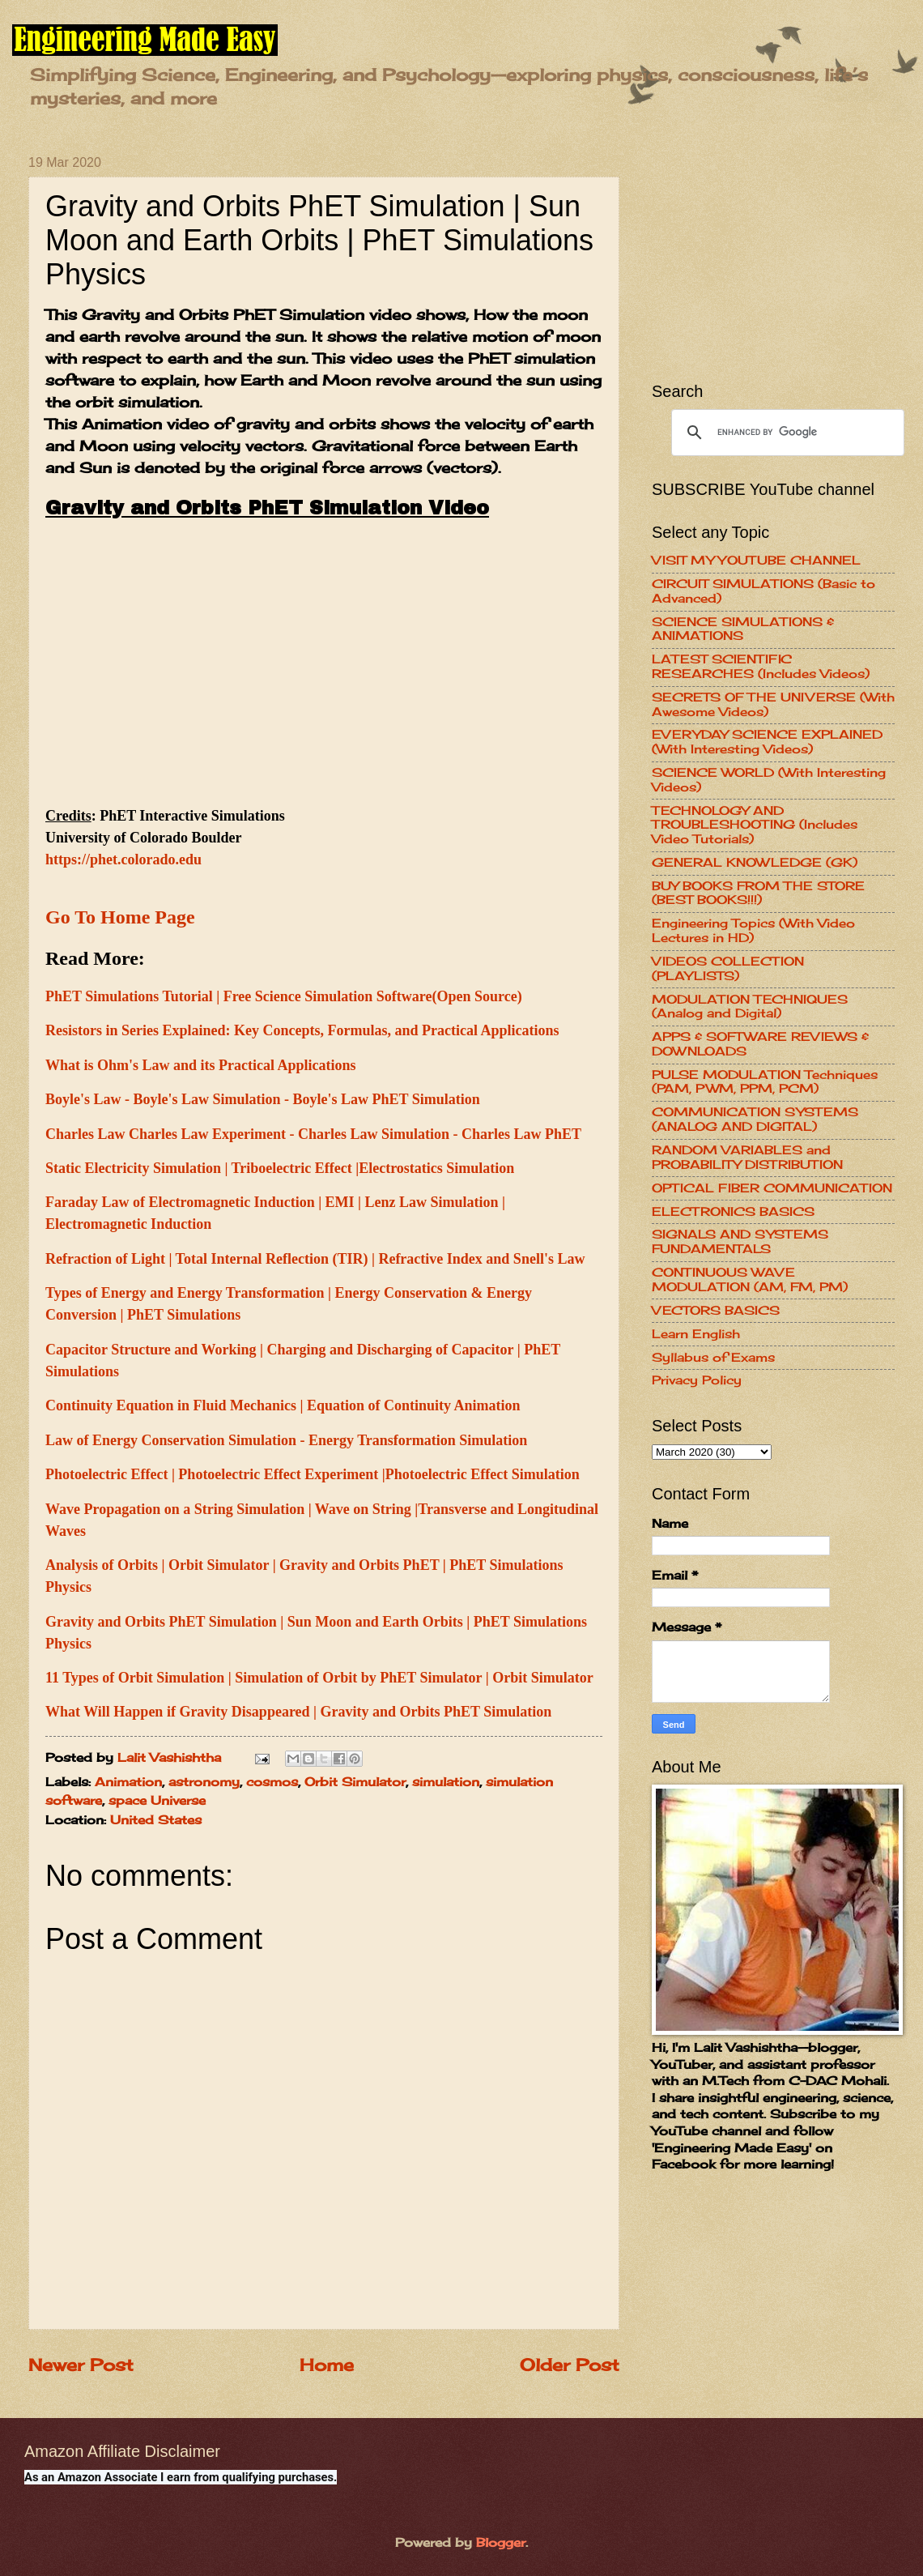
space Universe (157, 1800)
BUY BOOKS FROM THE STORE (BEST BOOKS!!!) (758, 893)
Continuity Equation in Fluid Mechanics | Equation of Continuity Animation (283, 1405)
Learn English (696, 1334)
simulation (445, 1782)
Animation (128, 1782)
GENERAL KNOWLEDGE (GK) (754, 862)
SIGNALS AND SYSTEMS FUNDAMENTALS (740, 1241)
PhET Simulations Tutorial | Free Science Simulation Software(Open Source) (283, 996)
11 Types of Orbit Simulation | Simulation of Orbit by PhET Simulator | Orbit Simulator (319, 1678)
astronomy (204, 1782)
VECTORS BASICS (716, 1310)
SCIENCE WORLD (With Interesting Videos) (769, 780)
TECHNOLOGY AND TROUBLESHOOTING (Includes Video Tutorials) (754, 825)
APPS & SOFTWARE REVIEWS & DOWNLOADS (760, 1044)
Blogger (500, 2542)
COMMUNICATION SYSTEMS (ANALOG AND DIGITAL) (755, 1119)
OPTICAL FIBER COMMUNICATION (772, 1188)
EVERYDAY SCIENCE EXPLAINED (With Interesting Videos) (767, 742)
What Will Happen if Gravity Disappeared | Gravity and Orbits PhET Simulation (298, 1712)
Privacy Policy (697, 1380)
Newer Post (81, 2365)
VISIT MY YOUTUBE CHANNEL (756, 560)
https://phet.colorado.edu (123, 859)
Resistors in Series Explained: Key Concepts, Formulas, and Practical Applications (302, 1030)
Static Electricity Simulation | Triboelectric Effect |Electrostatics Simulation (279, 1168)
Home (327, 2365)
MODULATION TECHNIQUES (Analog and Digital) (750, 1006)
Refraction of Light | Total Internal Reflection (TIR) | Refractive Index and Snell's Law (315, 1259)
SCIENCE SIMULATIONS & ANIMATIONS (743, 629)
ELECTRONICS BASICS (733, 1212)
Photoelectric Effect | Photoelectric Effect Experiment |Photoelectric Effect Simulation (312, 1474)
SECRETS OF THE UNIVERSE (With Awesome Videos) (773, 704)
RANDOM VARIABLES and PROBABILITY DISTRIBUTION (747, 1157)
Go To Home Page (120, 917)
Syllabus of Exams (713, 1357)
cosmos (272, 1782)
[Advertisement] (773, 257)
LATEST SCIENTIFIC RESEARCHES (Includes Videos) (761, 666)
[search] (785, 432)
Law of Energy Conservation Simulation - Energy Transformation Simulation (286, 1440)
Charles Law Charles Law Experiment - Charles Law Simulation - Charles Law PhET (313, 1134)
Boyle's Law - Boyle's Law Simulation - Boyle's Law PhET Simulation (262, 1099)
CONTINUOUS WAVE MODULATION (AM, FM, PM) (750, 1279)
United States (156, 1820)
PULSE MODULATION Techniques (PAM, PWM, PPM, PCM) (765, 1082)
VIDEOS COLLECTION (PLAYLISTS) (728, 968)
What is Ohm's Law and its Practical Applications (200, 1065)
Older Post (569, 2365)
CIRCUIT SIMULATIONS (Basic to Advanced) (763, 591)
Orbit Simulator (355, 1782)
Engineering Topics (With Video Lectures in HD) (753, 930)
